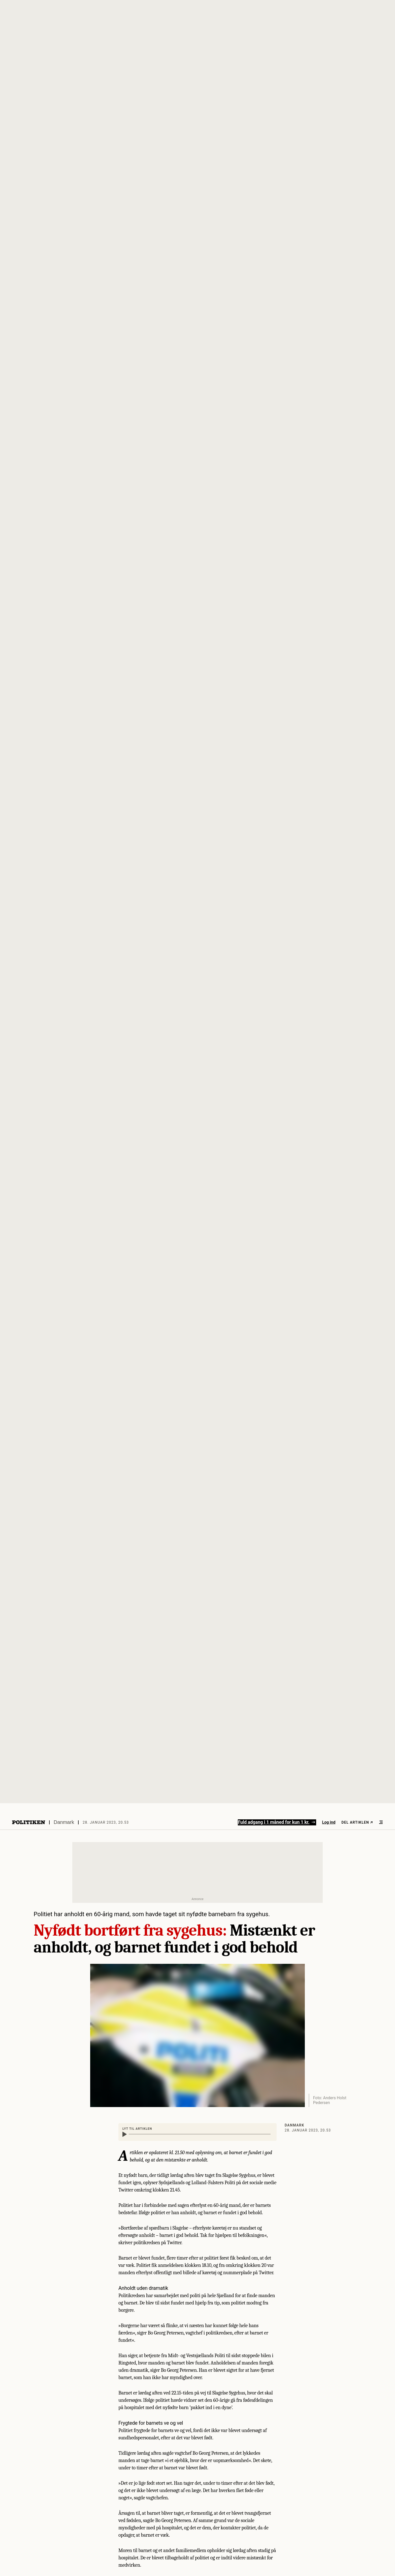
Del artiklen (357, 1822)
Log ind (329, 1822)
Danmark (64, 1822)
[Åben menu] (381, 1822)
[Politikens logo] (28, 1822)
